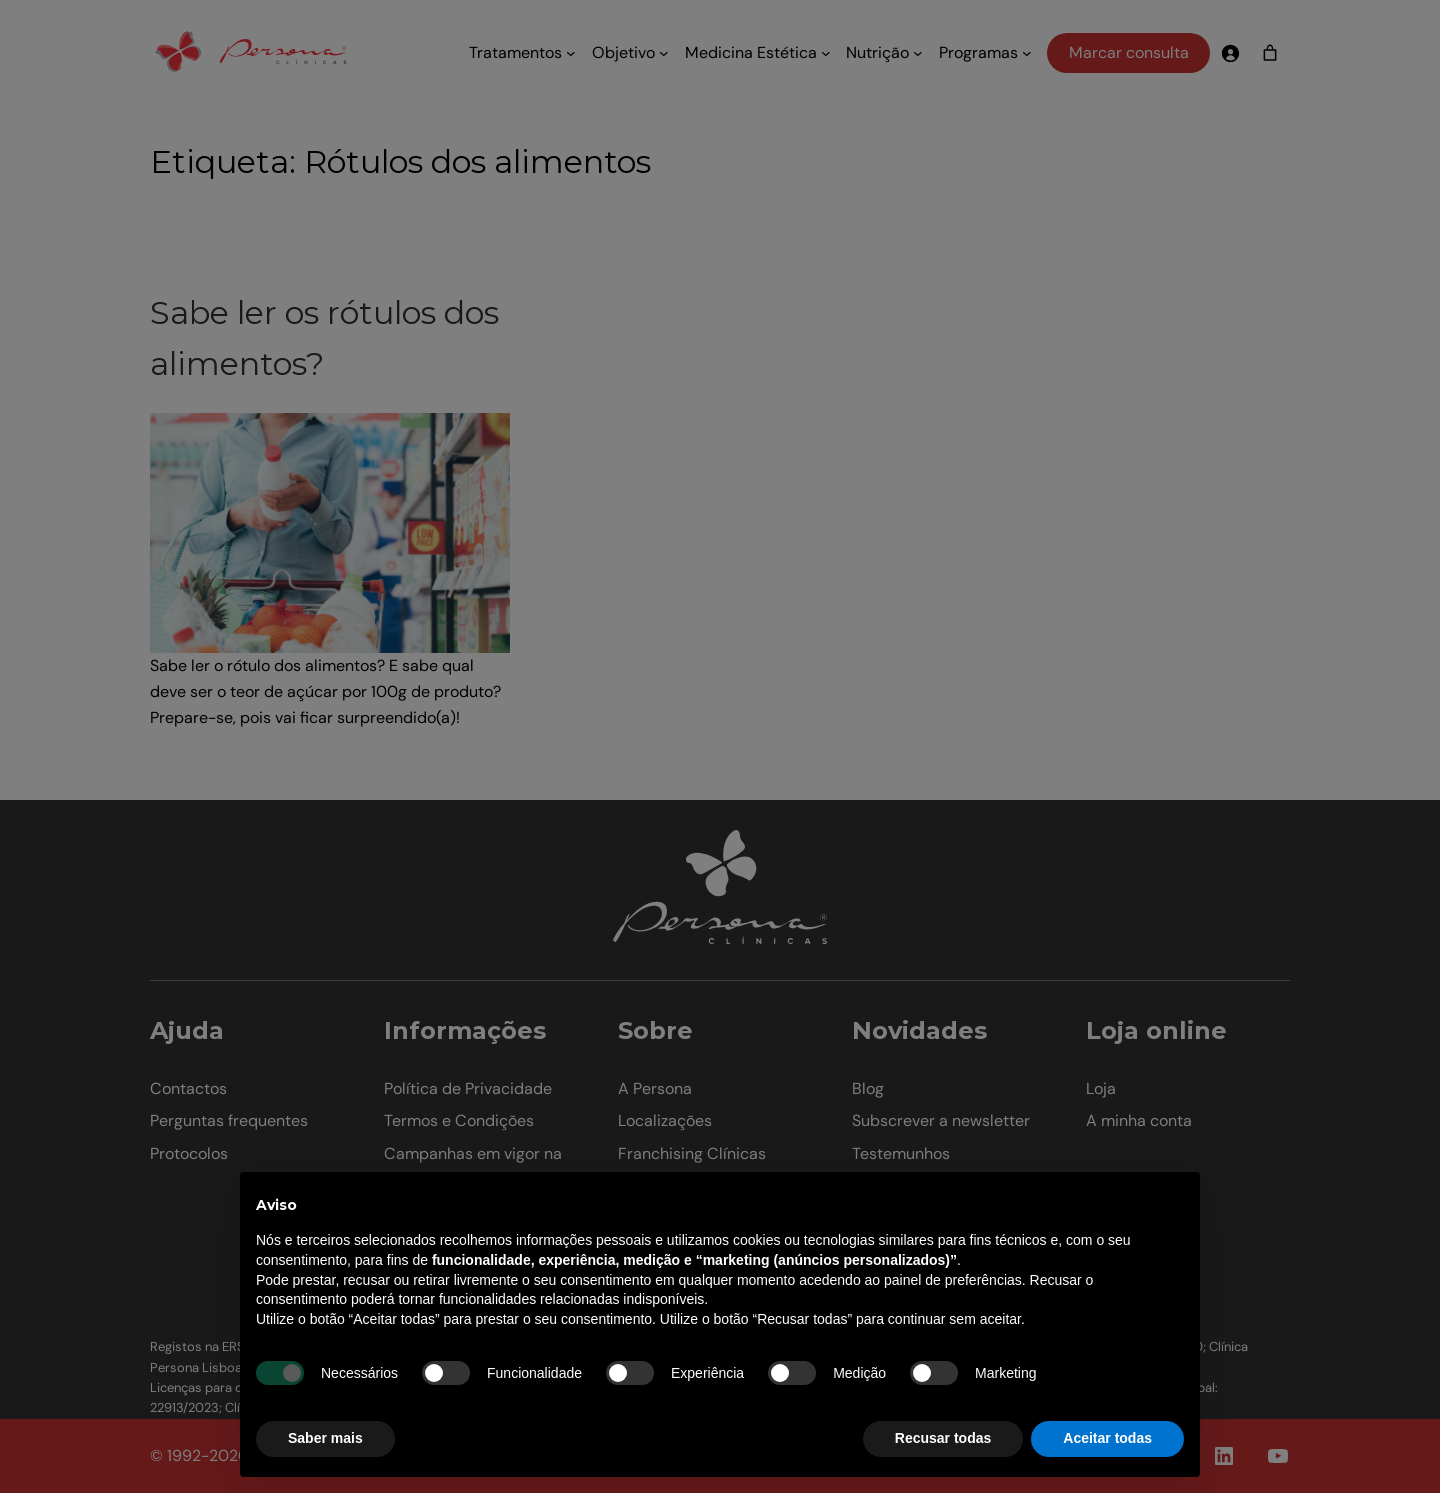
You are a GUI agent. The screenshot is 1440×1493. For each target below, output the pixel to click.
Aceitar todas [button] (1107, 1438)
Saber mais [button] (325, 1438)
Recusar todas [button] (943, 1438)
